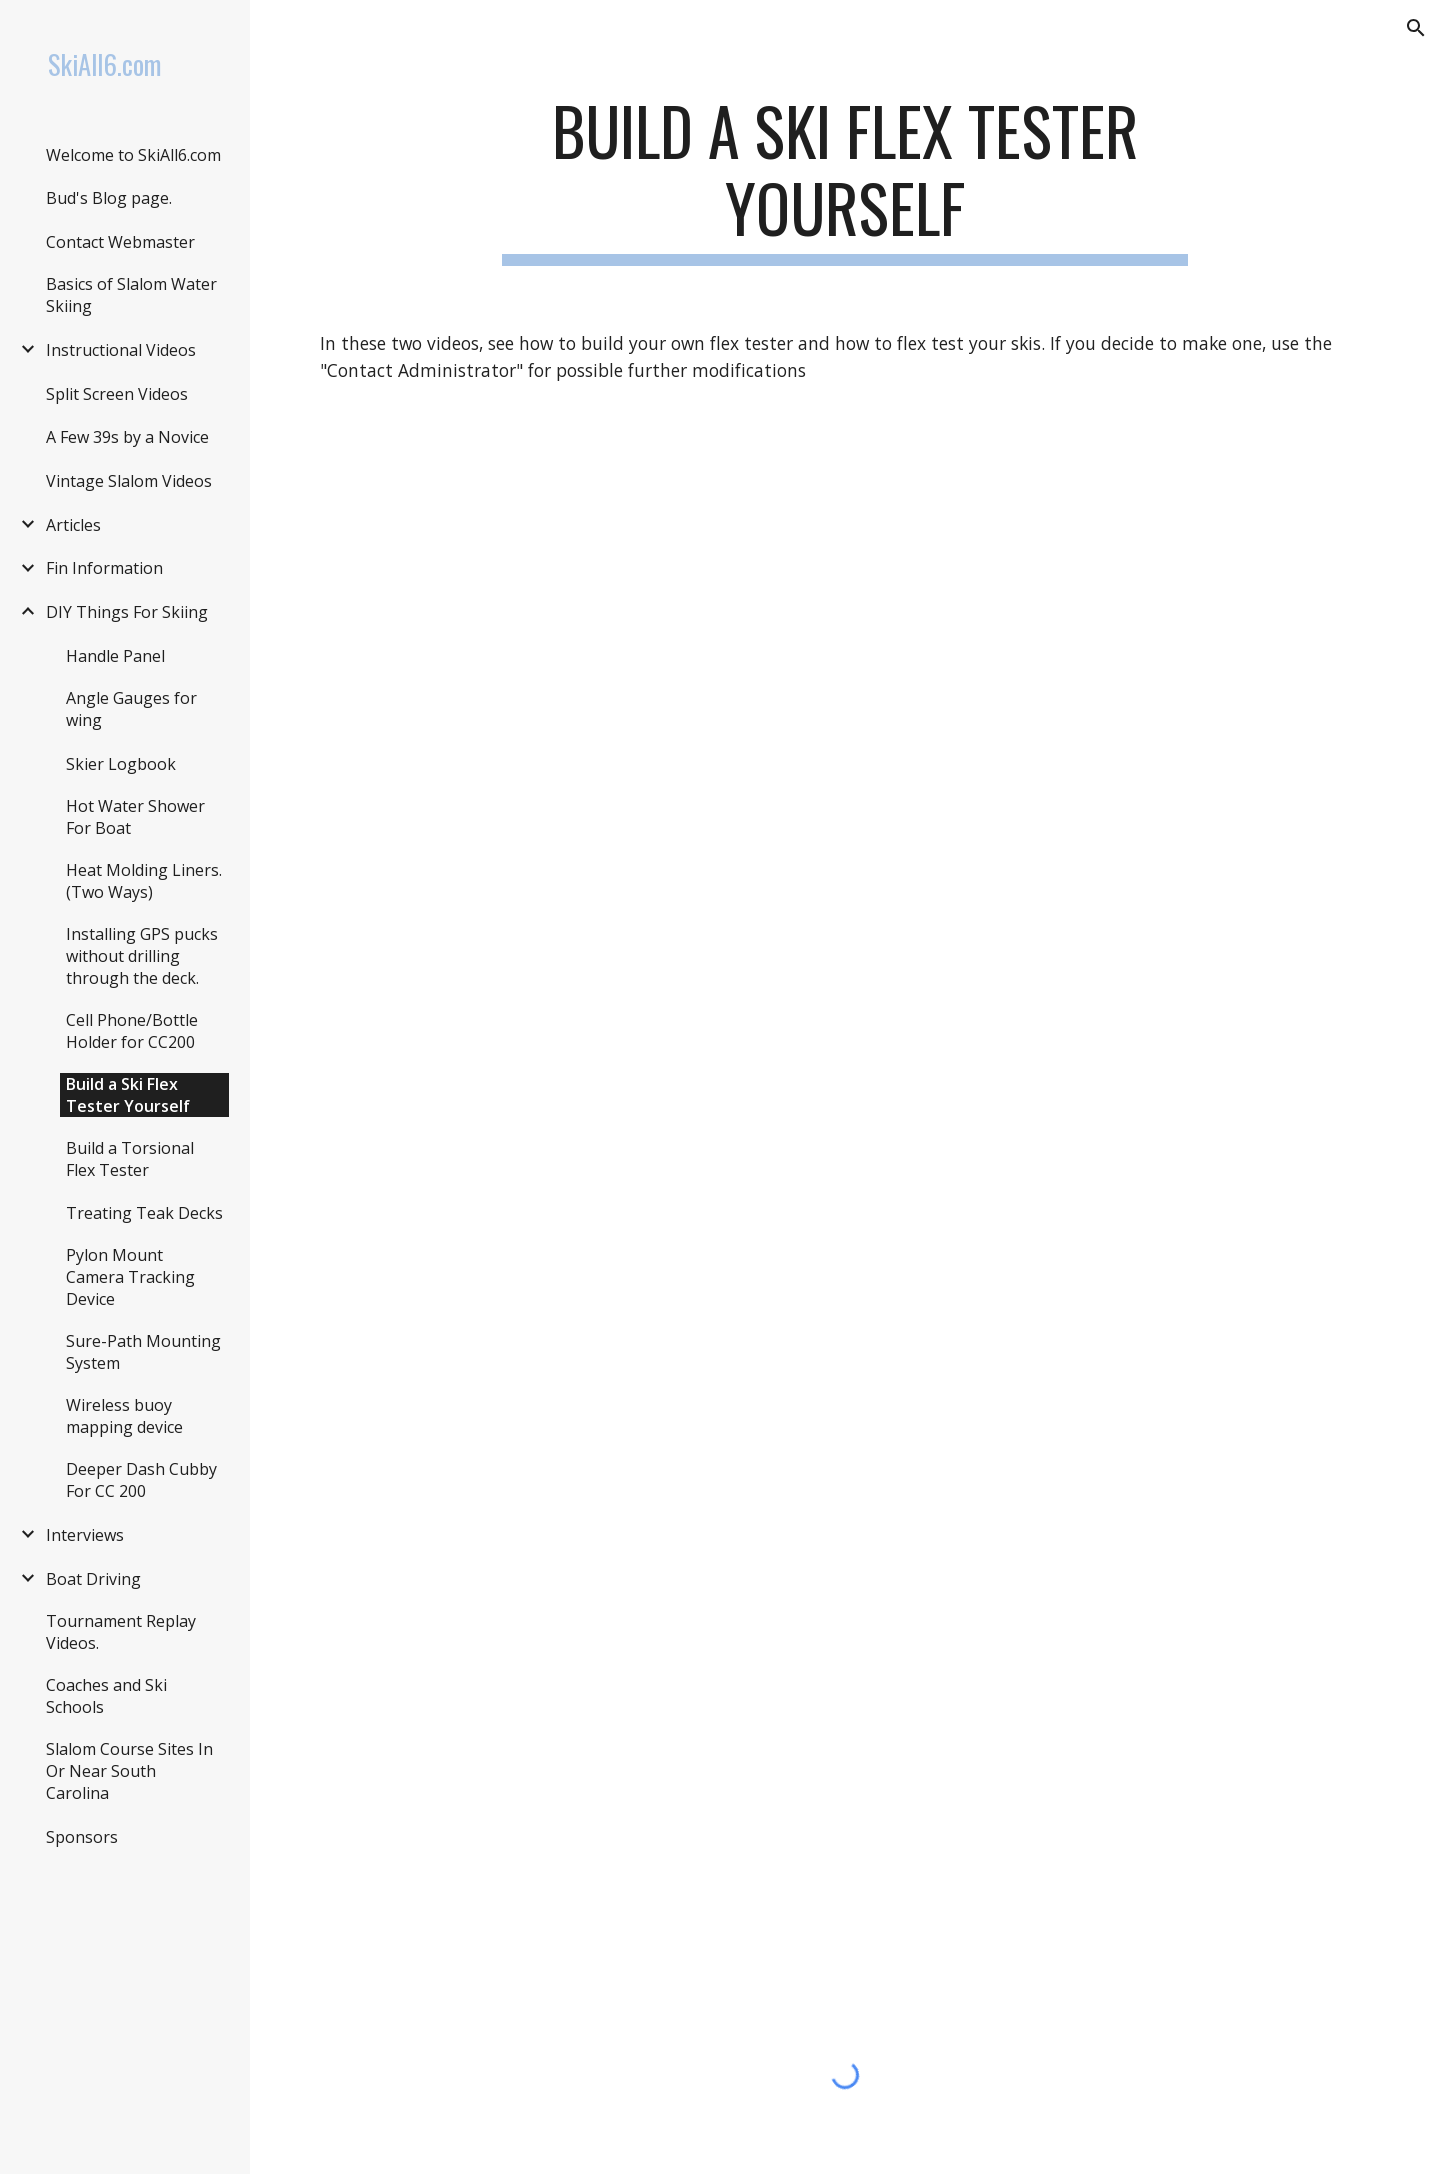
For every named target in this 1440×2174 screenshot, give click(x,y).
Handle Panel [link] (115, 656)
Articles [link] (73, 525)
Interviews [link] (85, 1535)
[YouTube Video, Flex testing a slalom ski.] (845, 774)
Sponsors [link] (82, 1837)
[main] (845, 179)
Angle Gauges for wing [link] (131, 709)
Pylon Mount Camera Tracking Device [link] (130, 1277)
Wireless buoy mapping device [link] (124, 1416)
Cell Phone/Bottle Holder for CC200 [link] (132, 1031)
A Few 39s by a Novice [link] (127, 437)
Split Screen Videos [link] (117, 394)
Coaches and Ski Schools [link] (106, 1696)
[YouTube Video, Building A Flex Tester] (845, 1553)
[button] (1416, 28)
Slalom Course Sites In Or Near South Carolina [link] (129, 1771)
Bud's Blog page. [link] (109, 198)
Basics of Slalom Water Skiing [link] (131, 295)
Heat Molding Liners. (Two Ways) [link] (144, 881)
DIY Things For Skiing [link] (127, 612)
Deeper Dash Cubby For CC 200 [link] (141, 1480)
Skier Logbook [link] (121, 764)
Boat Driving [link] (93, 1579)
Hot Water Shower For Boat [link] (135, 817)
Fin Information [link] (104, 568)
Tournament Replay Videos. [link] (121, 1632)
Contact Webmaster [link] (120, 242)
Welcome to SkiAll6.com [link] (133, 155)
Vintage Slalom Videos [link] (129, 481)
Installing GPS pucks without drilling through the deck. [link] (142, 956)
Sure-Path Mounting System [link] (143, 1352)
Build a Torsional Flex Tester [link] (130, 1159)
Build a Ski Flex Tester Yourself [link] (128, 1095)
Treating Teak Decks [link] (144, 1213)
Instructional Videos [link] (121, 350)
